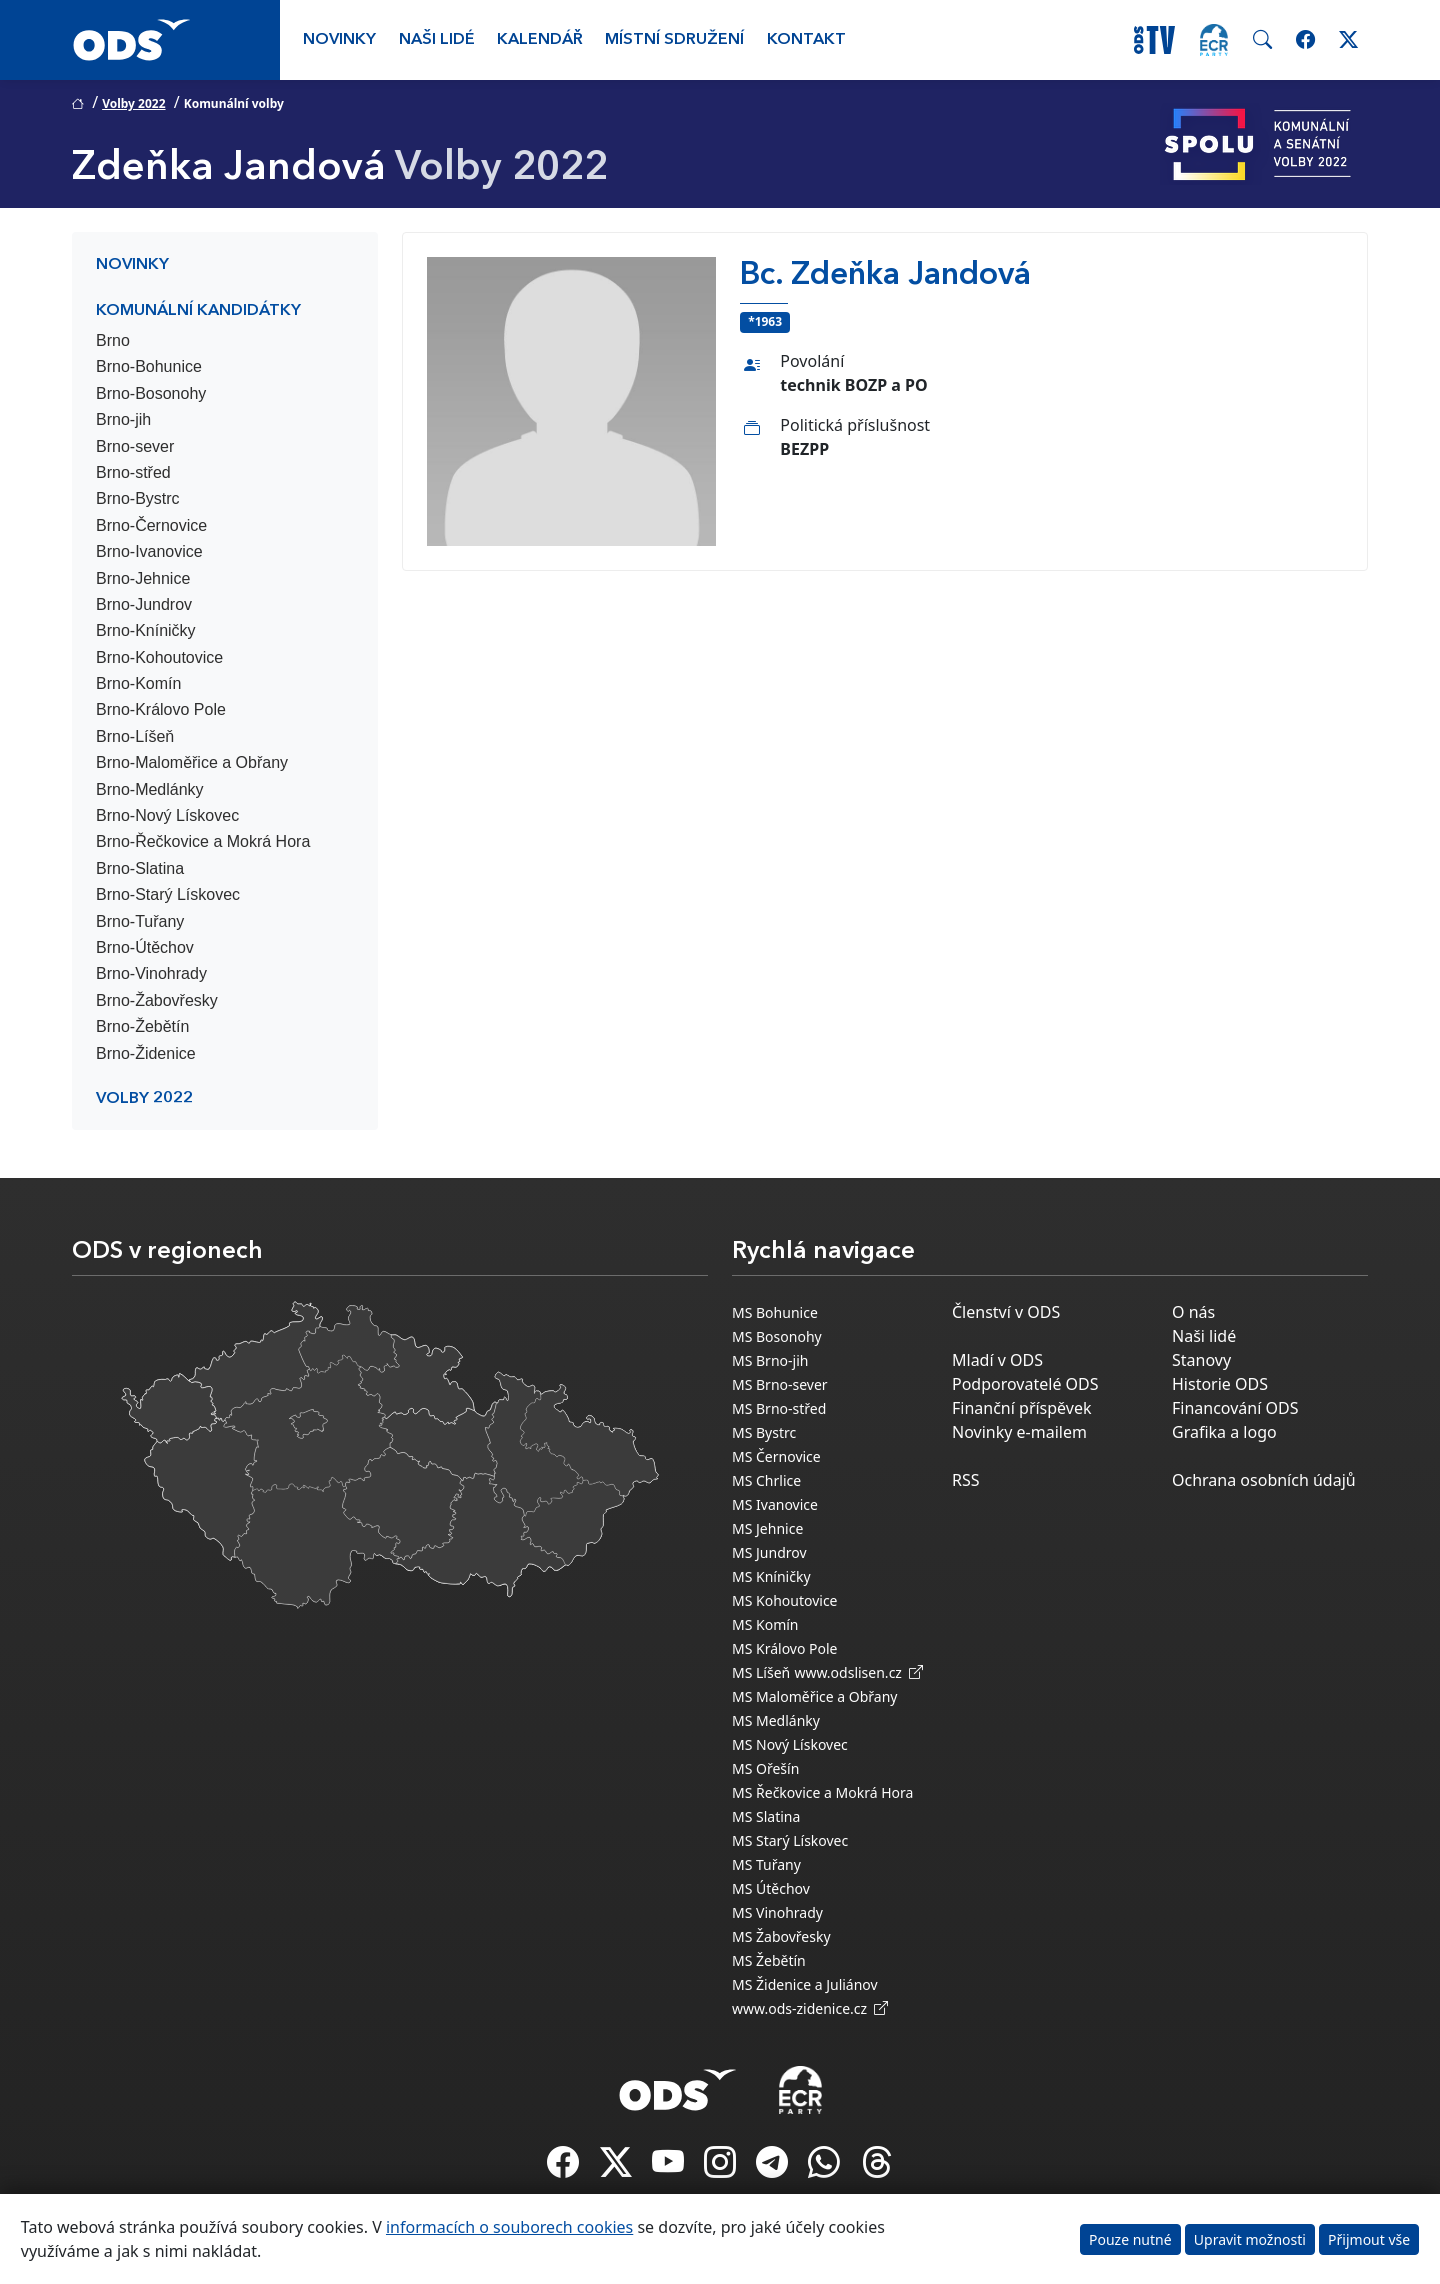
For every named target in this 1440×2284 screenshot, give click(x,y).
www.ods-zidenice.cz (810, 2008)
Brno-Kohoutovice (159, 657)
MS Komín (765, 1624)
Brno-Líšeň (135, 736)
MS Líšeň (761, 1672)
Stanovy (1201, 1360)
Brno (113, 340)
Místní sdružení (674, 40)
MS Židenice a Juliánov (805, 1984)
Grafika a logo (1224, 1432)
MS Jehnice (767, 1528)
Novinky (339, 40)
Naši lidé (437, 40)
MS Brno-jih (770, 1360)
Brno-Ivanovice (149, 551)
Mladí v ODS (997, 1360)
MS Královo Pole (785, 1648)
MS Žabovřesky (781, 1936)
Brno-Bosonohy (151, 393)
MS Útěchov (771, 1888)
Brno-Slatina (140, 868)
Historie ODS (1220, 1384)
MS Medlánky (776, 1720)
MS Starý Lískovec (790, 1840)
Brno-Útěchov (145, 947)
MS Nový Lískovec (790, 1744)
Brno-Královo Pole (161, 709)
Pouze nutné (1130, 2239)
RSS (966, 1480)
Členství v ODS (1006, 1312)
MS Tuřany (766, 1864)
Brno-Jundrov (144, 604)
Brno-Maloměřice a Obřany (192, 762)
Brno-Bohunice (149, 366)
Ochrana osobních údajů (1264, 1480)
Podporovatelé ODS (1025, 1384)
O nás (1193, 1312)
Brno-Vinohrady (151, 973)
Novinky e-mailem (1019, 1432)
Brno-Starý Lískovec (168, 894)
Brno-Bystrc (138, 498)
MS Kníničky (771, 1576)
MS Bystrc (764, 1432)
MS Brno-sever (780, 1384)
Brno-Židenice (146, 1053)
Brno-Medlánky (150, 789)
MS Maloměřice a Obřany (814, 1696)
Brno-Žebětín (142, 1026)
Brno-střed (133, 472)
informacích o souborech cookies (509, 2227)
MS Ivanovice (775, 1504)
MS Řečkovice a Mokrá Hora (822, 1792)
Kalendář (540, 40)
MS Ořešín (765, 1768)
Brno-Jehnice (143, 578)
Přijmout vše (1369, 2239)
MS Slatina (766, 1816)
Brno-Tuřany (140, 921)
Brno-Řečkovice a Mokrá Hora (203, 841)
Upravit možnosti (1250, 2239)
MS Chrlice (766, 1480)
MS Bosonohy (777, 1336)
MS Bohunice (775, 1312)
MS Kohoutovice (785, 1600)
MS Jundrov (769, 1552)
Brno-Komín (138, 683)
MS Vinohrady (777, 1912)
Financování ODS (1235, 1408)
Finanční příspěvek (1022, 1408)
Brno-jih (123, 419)
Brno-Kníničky (146, 630)
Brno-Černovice (151, 525)
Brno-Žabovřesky (157, 1000)
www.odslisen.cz (858, 1672)
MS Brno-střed (779, 1408)
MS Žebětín (769, 1960)
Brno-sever (135, 446)
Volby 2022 (133, 103)
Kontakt (806, 40)
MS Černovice (776, 1456)
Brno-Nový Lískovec (167, 815)
